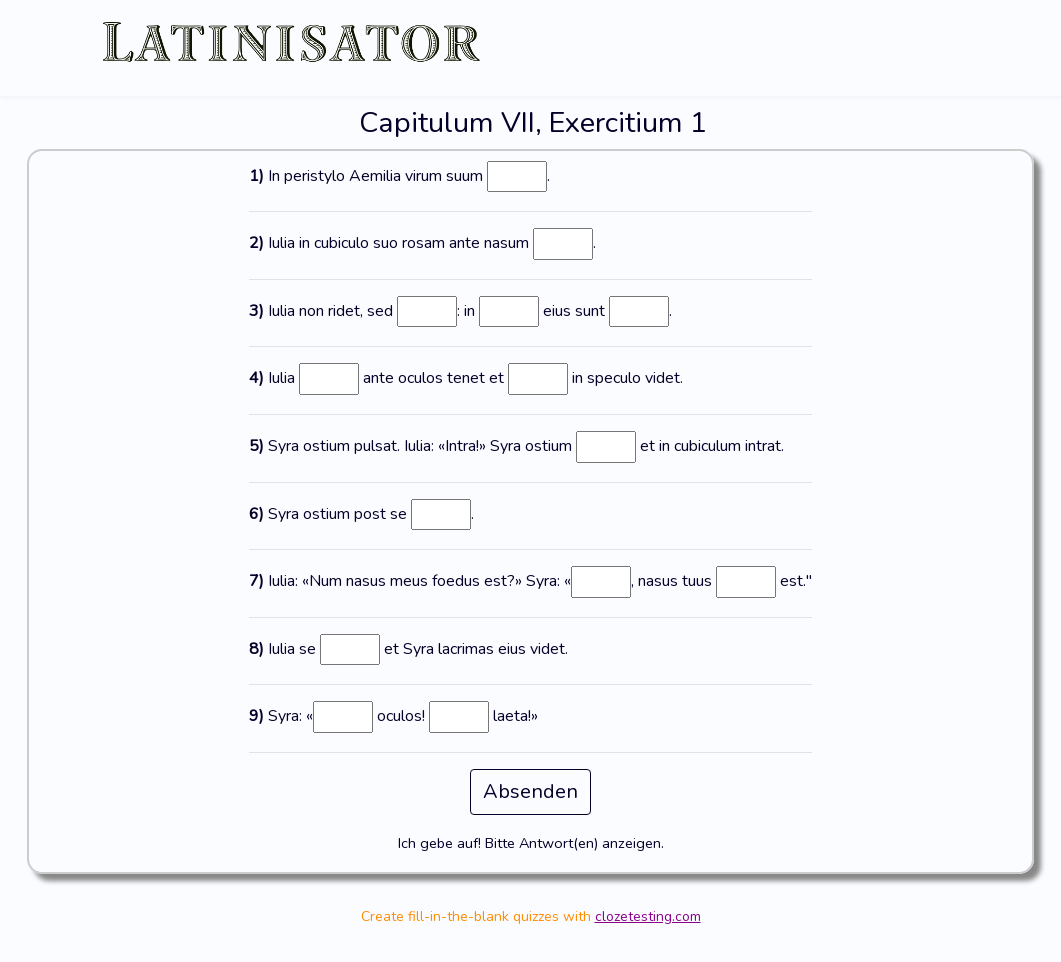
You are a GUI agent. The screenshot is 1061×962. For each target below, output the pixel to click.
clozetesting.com (648, 916)
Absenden (530, 791)
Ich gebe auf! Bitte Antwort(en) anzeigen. (531, 843)
